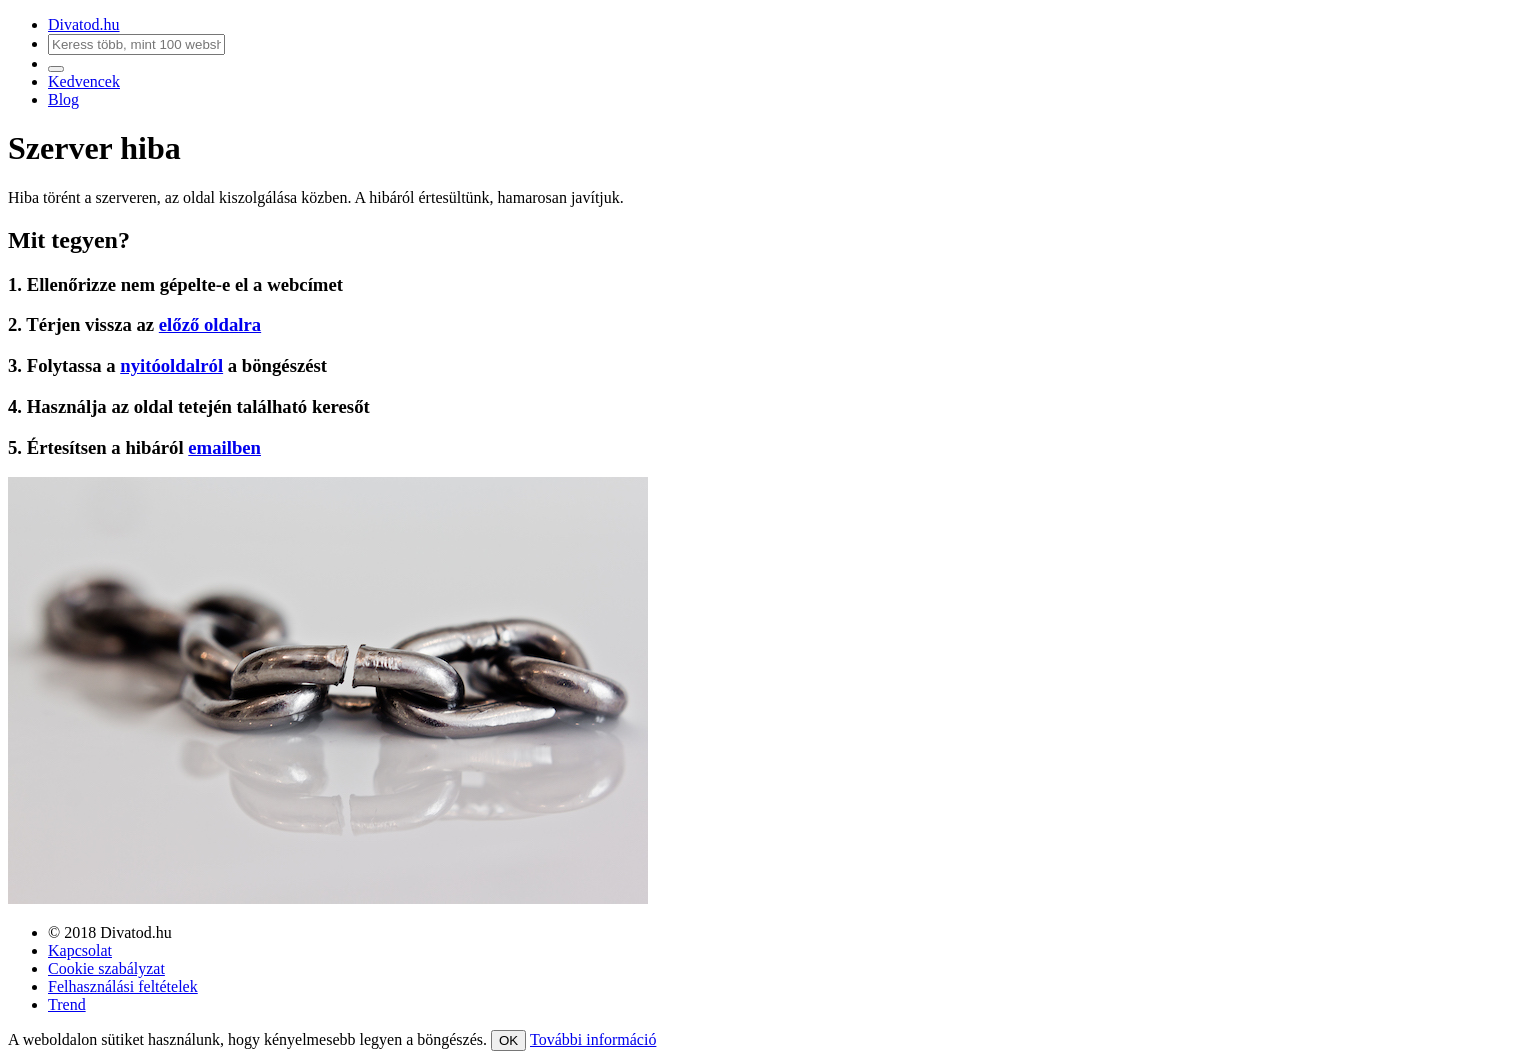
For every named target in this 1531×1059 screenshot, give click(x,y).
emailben (224, 447)
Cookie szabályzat (106, 968)
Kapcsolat (80, 950)
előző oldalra (210, 324)
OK (508, 1040)
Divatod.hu (84, 24)
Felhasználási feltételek (123, 986)
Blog (63, 99)
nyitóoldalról (171, 365)
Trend (67, 1004)
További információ (593, 1039)
